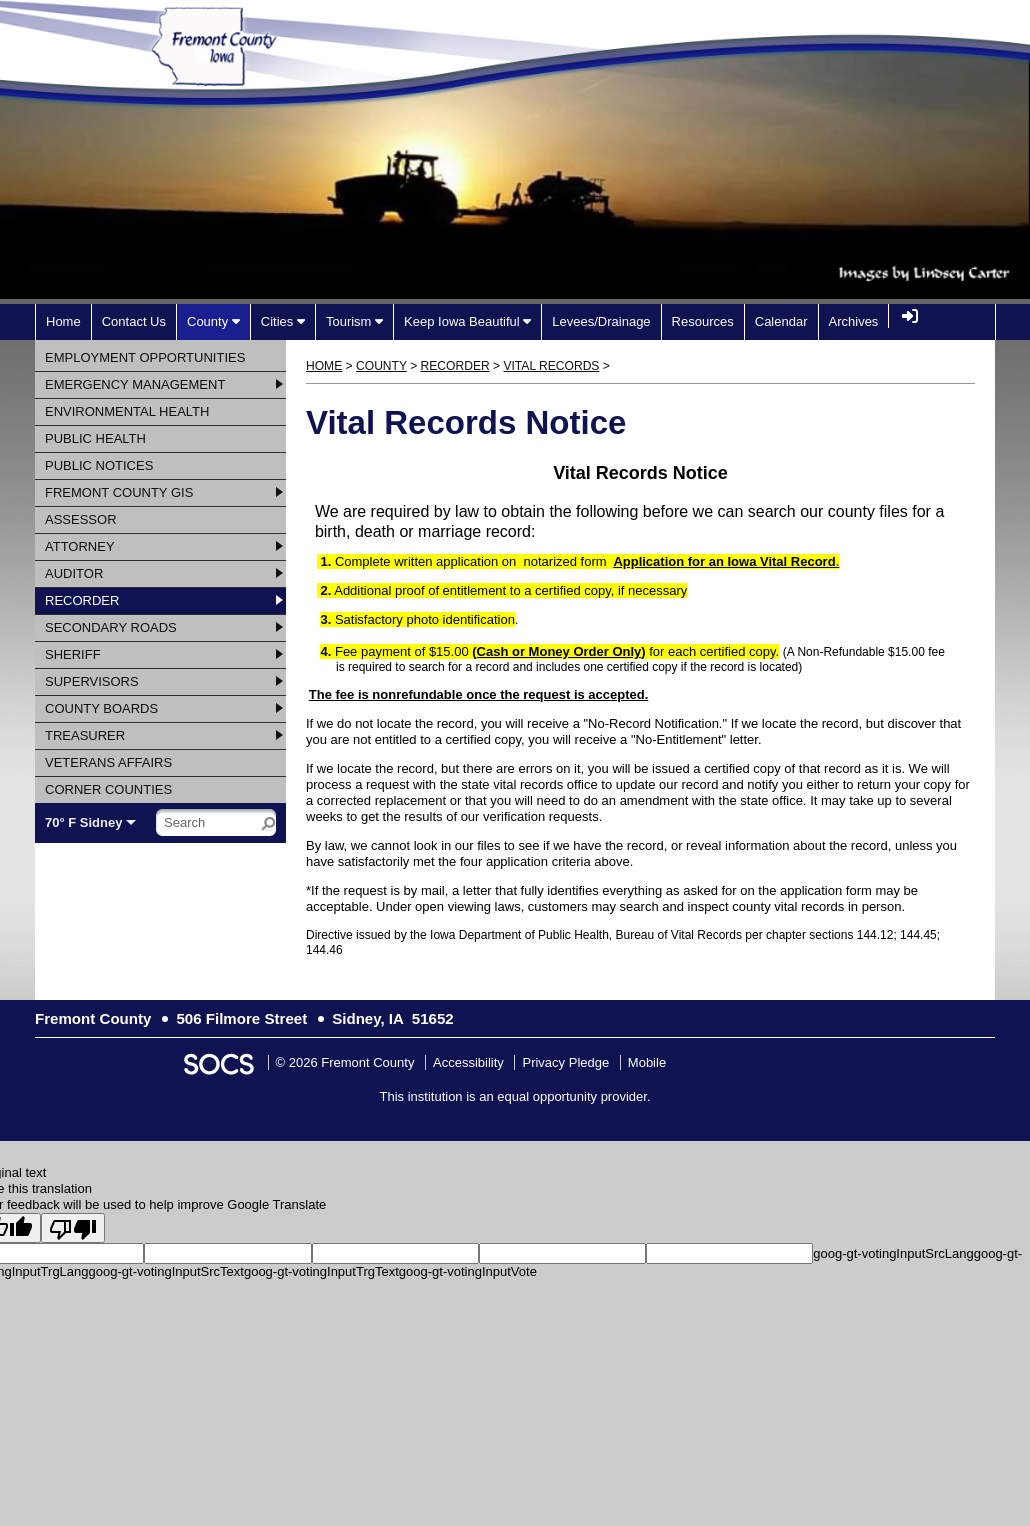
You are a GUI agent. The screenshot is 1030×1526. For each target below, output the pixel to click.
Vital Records (551, 366)
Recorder (455, 366)
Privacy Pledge (565, 1062)
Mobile (647, 1062)
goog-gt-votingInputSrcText (166, 1271)
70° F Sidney (83, 822)
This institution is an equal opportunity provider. (515, 1096)
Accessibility (468, 1062)
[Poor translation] (73, 1228)
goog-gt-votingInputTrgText (321, 1271)
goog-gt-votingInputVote (468, 1271)
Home (324, 366)
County (381, 366)
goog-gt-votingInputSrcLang (893, 1253)
